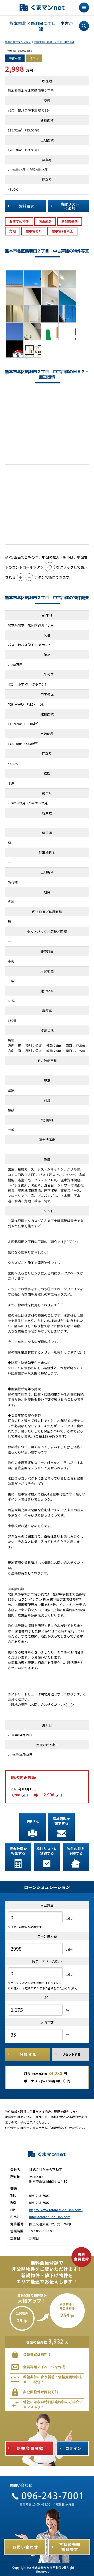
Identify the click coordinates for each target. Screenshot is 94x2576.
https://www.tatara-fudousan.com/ (55, 2209)
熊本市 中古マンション (18, 42)
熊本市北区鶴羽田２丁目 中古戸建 (54, 42)
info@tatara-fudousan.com (49, 2216)
